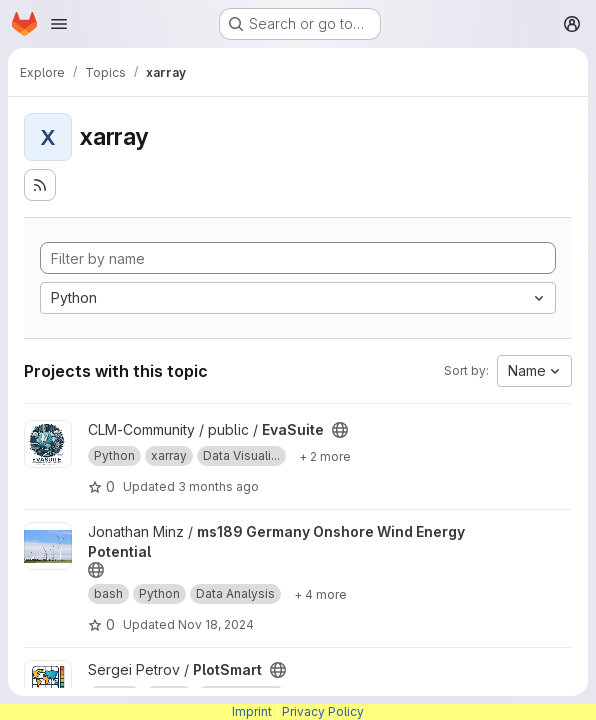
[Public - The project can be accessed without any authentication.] (340, 430)
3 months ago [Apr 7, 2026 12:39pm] (218, 486)
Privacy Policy (323, 711)
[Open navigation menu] (59, 24)
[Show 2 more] (325, 456)
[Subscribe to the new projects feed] (40, 185)
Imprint (252, 711)
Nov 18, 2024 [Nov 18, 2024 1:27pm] (216, 624)
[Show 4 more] (320, 594)
